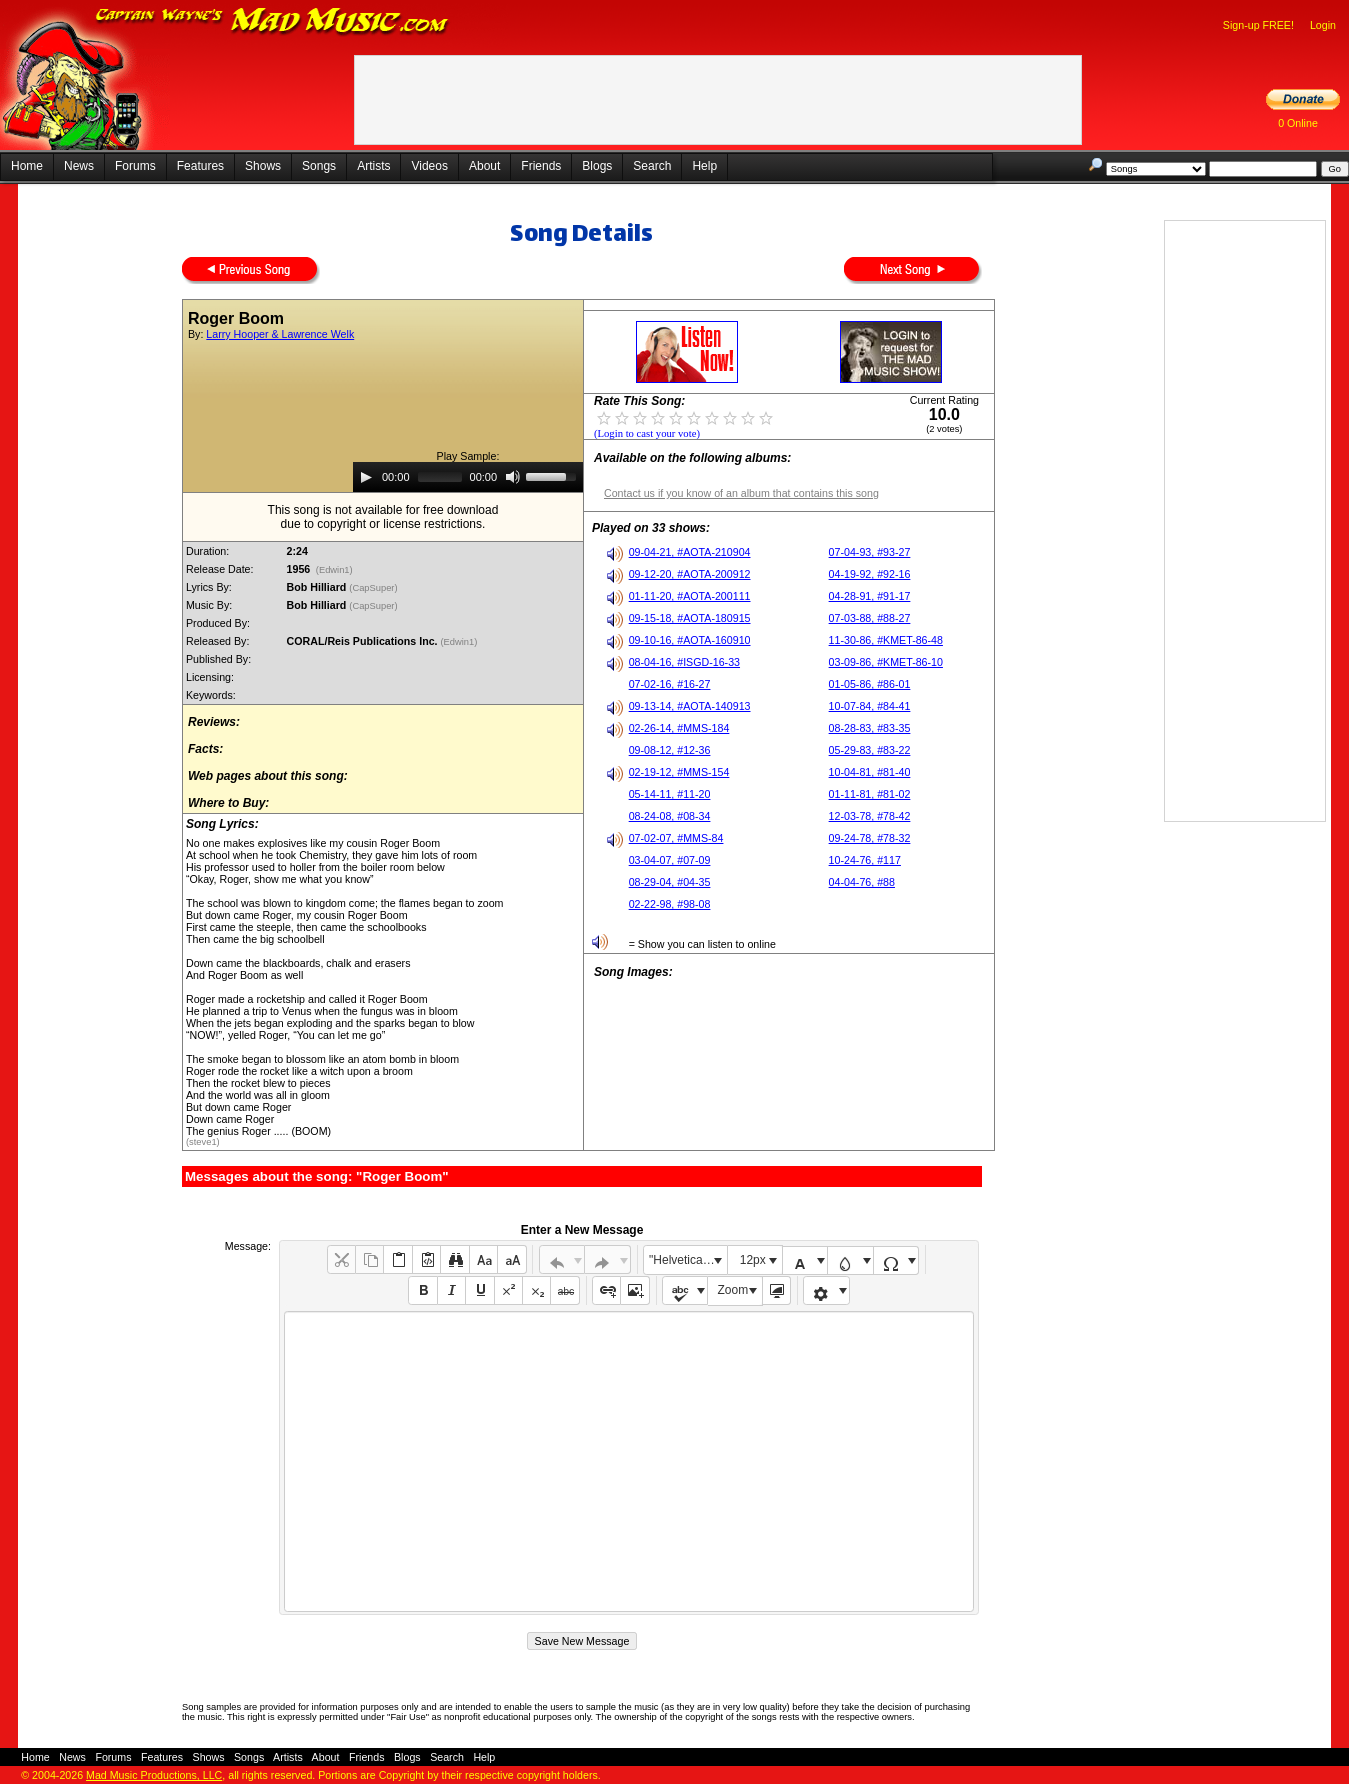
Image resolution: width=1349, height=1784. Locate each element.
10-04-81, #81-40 (870, 772)
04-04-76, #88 (862, 882)
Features (200, 166)
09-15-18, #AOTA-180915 (690, 618)
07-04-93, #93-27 (870, 552)
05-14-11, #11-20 (670, 794)
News (79, 166)
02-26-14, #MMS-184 (679, 728)
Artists (373, 166)
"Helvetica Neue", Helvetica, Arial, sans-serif (688, 1260)
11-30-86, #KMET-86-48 (886, 640)
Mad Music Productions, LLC (154, 1775)
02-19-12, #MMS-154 (679, 772)
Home (27, 166)
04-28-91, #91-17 (870, 596)
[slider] (440, 477)
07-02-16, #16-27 (670, 684)
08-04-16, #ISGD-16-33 (684, 662)
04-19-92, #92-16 (870, 574)
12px (753, 1260)
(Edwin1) (334, 570)
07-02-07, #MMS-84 (676, 838)
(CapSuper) (374, 588)
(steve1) (203, 1142)
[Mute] (513, 477)
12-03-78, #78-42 (870, 816)
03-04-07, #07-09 (670, 860)
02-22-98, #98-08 (670, 904)
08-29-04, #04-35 (670, 882)
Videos (429, 166)
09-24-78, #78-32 (870, 838)
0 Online (1298, 123)
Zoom (733, 1290)
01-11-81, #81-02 (870, 794)
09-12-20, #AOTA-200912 (690, 574)
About (484, 166)
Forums (135, 166)
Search (652, 166)
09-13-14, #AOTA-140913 (690, 706)
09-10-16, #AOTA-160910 (690, 640)
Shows (263, 166)
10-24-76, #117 (865, 860)
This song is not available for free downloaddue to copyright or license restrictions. (383, 517)
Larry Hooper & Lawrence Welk (280, 334)
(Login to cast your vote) (647, 433)
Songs (319, 166)
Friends (541, 166)
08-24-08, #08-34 (670, 816)
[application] (468, 477)
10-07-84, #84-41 (870, 706)
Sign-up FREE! (1258, 25)
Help (704, 166)
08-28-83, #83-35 (870, 728)
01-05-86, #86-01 (870, 684)
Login (1323, 25)
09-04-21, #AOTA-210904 (690, 552)
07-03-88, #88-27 (870, 618)
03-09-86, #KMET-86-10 (886, 662)
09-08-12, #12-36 (670, 750)
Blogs (597, 166)
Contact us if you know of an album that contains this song (741, 493)
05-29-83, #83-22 (870, 750)
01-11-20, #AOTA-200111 (690, 596)
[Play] (366, 477)
